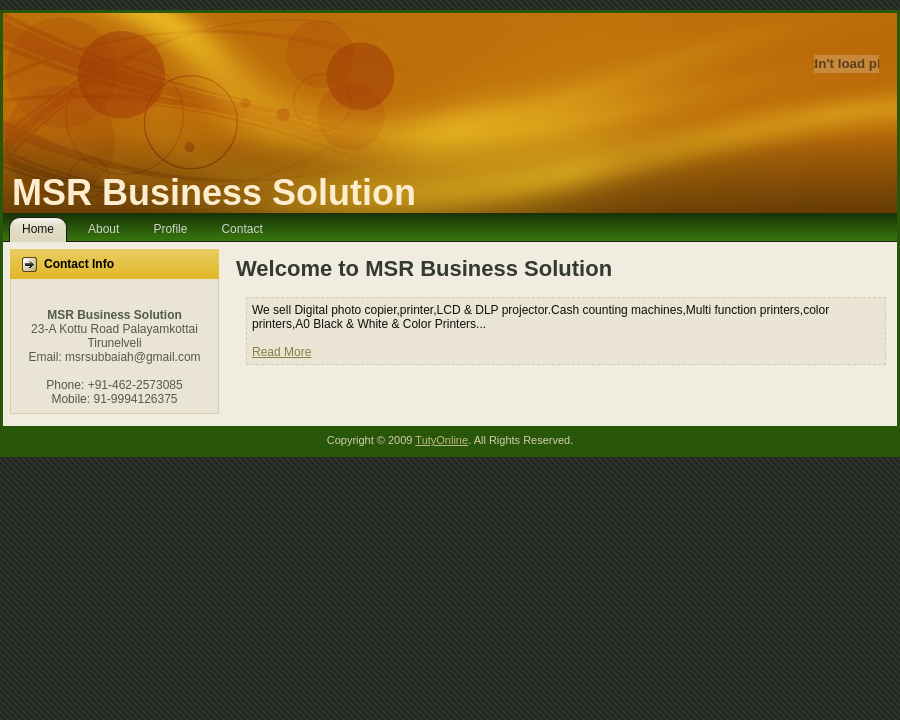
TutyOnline (441, 440)
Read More (281, 352)
